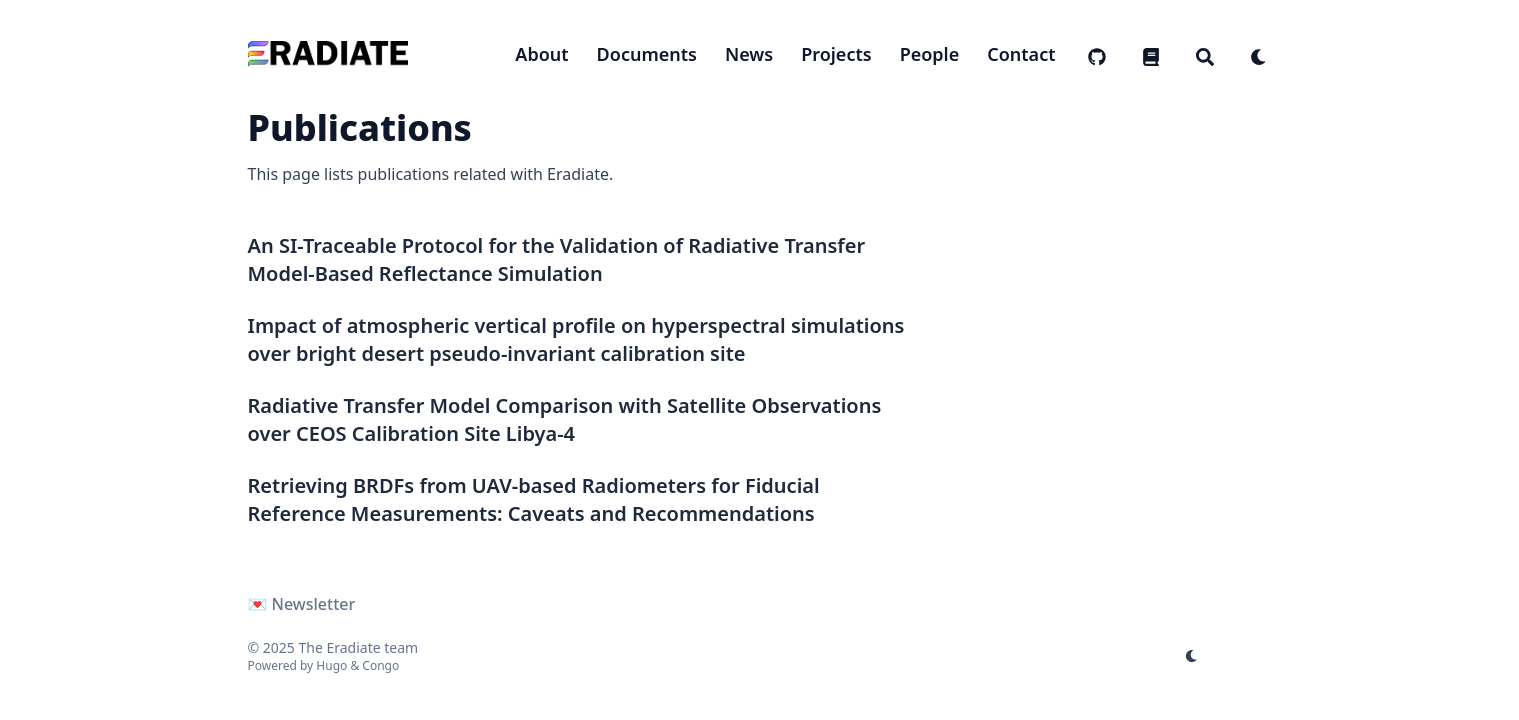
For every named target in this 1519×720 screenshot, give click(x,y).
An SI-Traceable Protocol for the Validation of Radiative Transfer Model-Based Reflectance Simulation (557, 259)
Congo (380, 665)
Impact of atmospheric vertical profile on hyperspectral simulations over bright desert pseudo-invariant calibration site (576, 339)
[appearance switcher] (1259, 54)
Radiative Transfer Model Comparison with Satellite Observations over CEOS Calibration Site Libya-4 (565, 419)
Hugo (331, 665)
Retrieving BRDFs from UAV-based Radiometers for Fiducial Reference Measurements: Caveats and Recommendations (534, 499)
